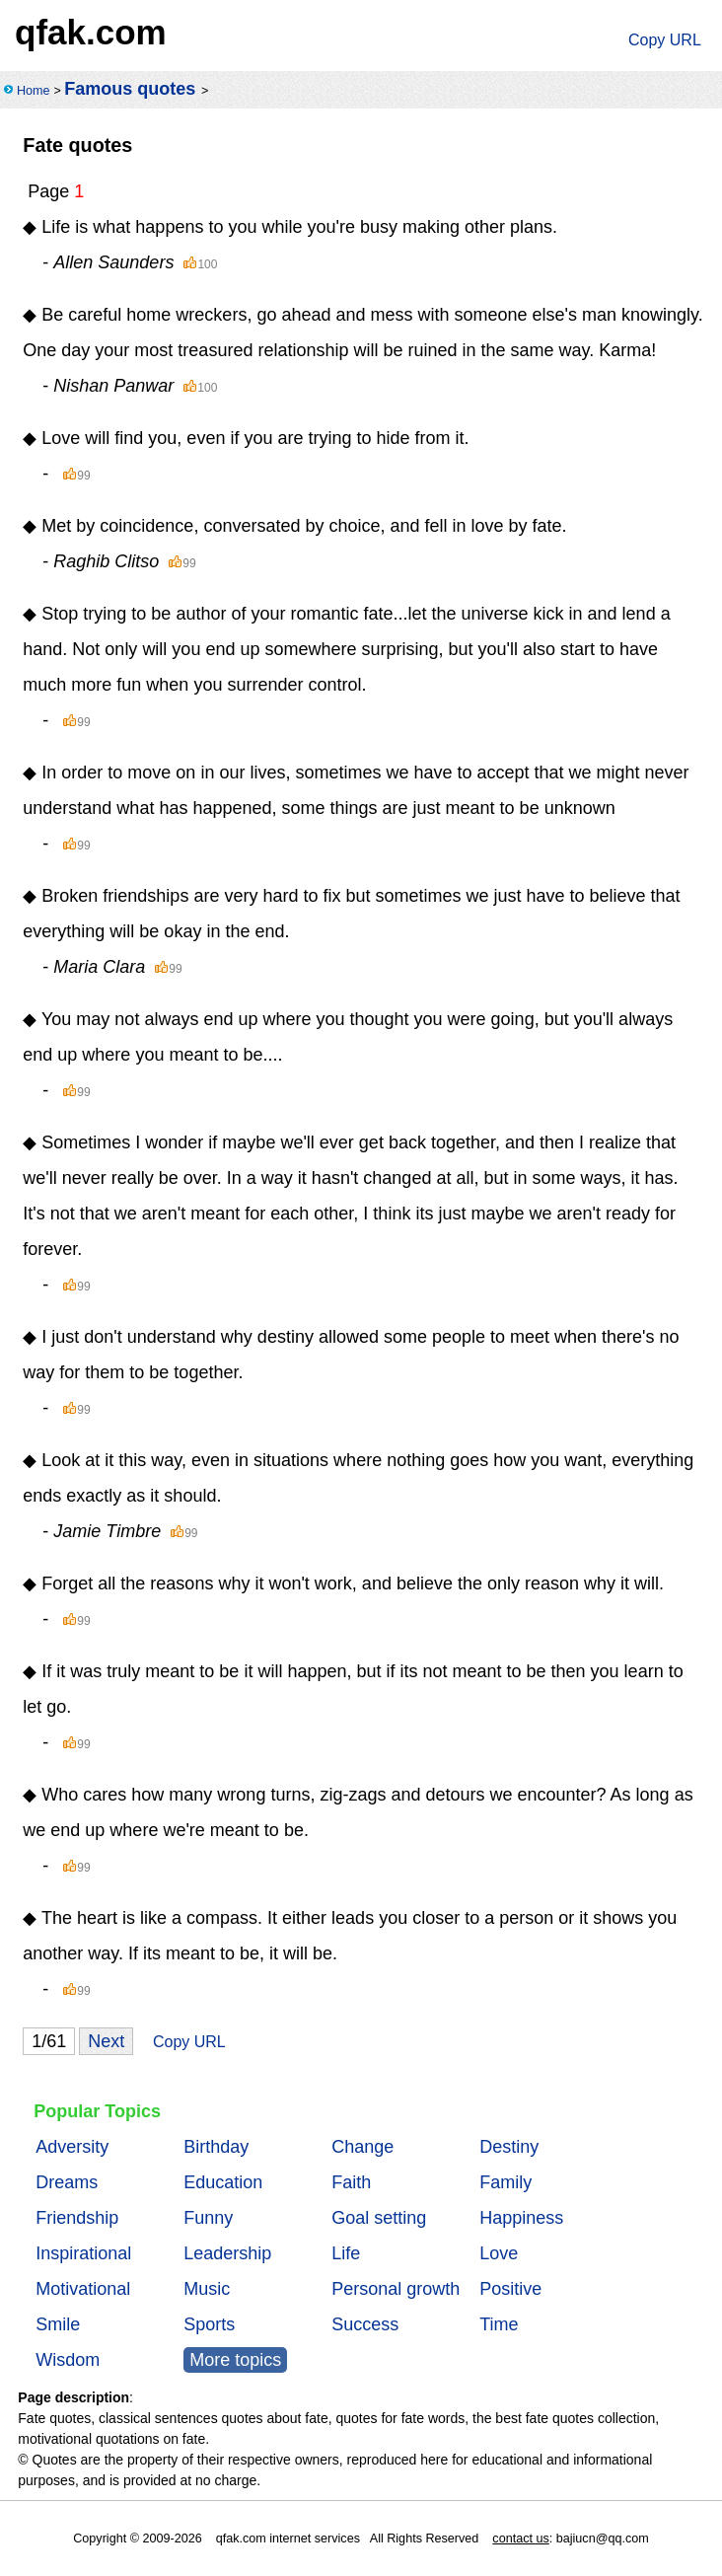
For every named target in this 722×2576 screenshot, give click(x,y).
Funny (208, 2218)
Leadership (227, 2253)
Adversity (72, 2147)
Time (498, 2324)
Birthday (216, 2147)
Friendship (77, 2218)
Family (505, 2182)
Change (362, 2147)
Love (498, 2253)
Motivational (83, 2289)
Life (345, 2253)
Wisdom (68, 2360)
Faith (351, 2182)
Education (222, 2182)
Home (33, 91)
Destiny (509, 2147)
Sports (209, 2324)
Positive (510, 2289)
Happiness (521, 2218)
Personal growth (395, 2289)
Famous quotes (129, 89)
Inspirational (83, 2253)
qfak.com (91, 32)
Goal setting (378, 2218)
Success (364, 2324)
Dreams (67, 2182)
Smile (58, 2324)
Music (206, 2289)
